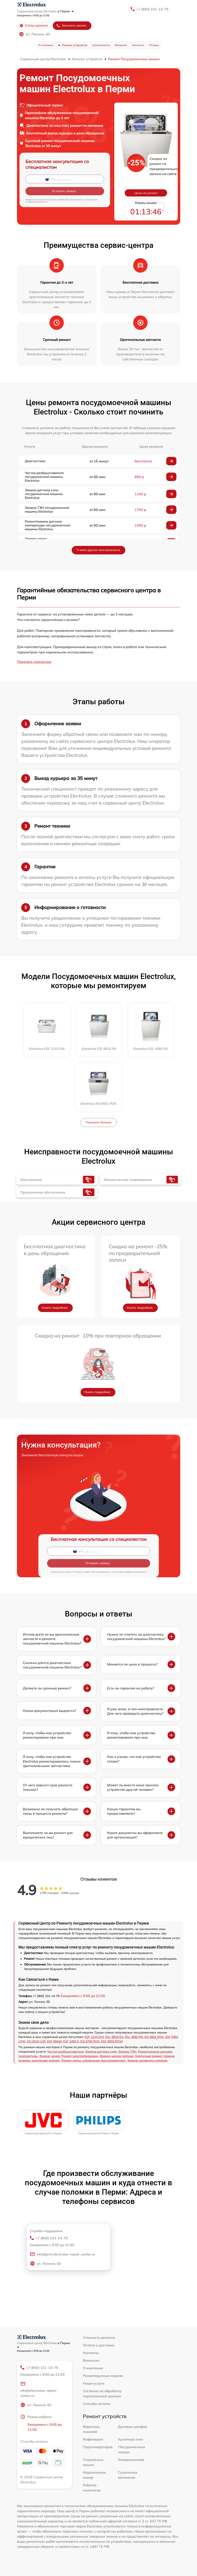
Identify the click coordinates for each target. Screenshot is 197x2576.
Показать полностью (34, 662)
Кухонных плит (130, 2439)
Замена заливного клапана (147, 2060)
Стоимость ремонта (99, 2337)
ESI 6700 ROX (90, 2041)
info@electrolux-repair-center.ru (38, 2389)
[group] (43, 2123)
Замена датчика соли (101, 2051)
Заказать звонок (71, 26)
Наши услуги (93, 2383)
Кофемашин (93, 2439)
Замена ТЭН (127, 2051)
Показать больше (99, 1122)
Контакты (138, 45)
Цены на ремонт (146, 193)
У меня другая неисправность (98, 550)
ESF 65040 (54, 2041)
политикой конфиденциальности (129, 1571)
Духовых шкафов (132, 2426)
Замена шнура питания (116, 2056)
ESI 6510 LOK (36, 2041)
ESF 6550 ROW (112, 2041)
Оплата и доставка (98, 2345)
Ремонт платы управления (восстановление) (93, 2060)
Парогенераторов (98, 2447)
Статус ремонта (34, 26)
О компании (45, 45)
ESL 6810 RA (114, 2037)
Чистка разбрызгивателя (65, 2051)
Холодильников (131, 2459)
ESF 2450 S (71, 2041)
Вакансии (121, 45)
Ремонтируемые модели (103, 2376)
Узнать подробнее (54, 1308)
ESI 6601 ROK (154, 2037)
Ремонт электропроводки (79, 2056)
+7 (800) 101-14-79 (152, 9)
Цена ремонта (101, 45)
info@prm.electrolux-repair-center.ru (62, 2254)
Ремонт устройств (74, 45)
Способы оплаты (96, 2404)
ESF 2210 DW (94, 2037)
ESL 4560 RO (134, 2037)
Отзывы (154, 45)
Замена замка (49, 2056)
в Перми (66, 11)
